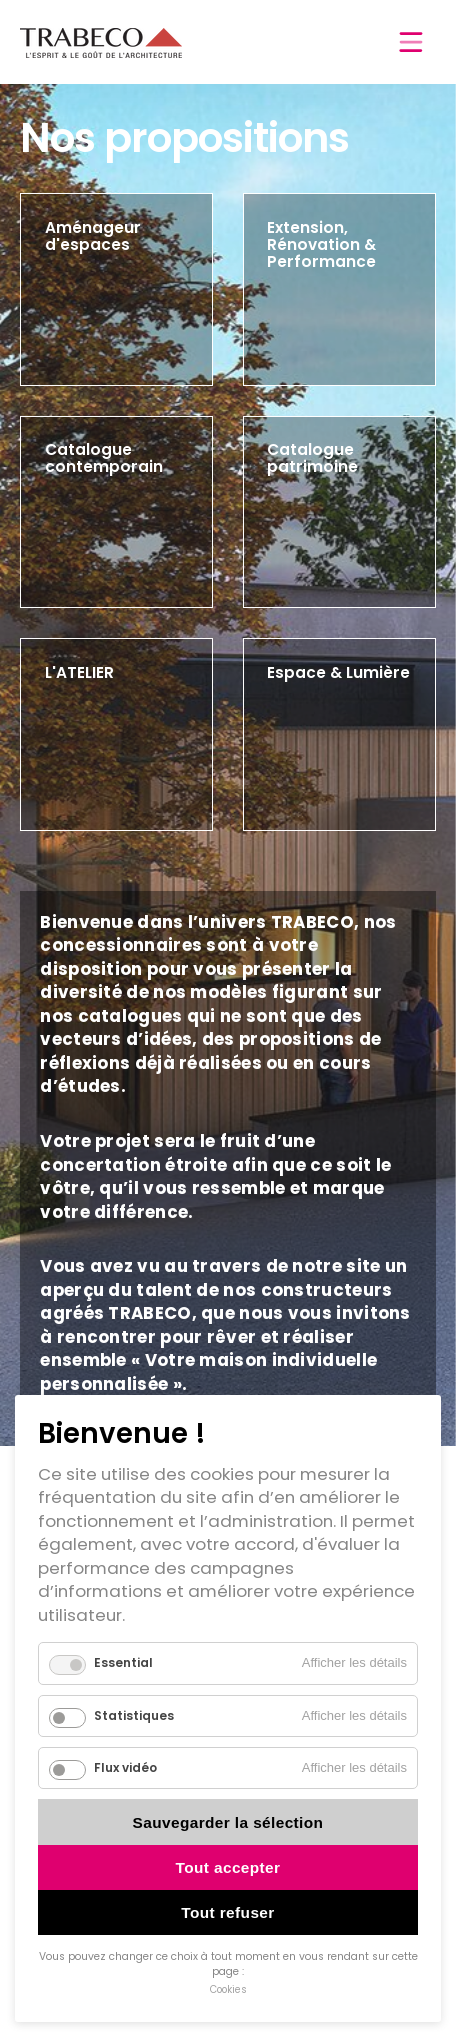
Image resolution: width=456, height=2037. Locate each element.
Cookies (228, 1989)
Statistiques (134, 1715)
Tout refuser (227, 1912)
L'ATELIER (79, 672)
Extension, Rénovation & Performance (321, 244)
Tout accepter (228, 1867)
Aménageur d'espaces (93, 236)
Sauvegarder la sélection (228, 1822)
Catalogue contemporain (104, 458)
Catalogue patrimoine (312, 458)
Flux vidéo (125, 1767)
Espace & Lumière (338, 672)
